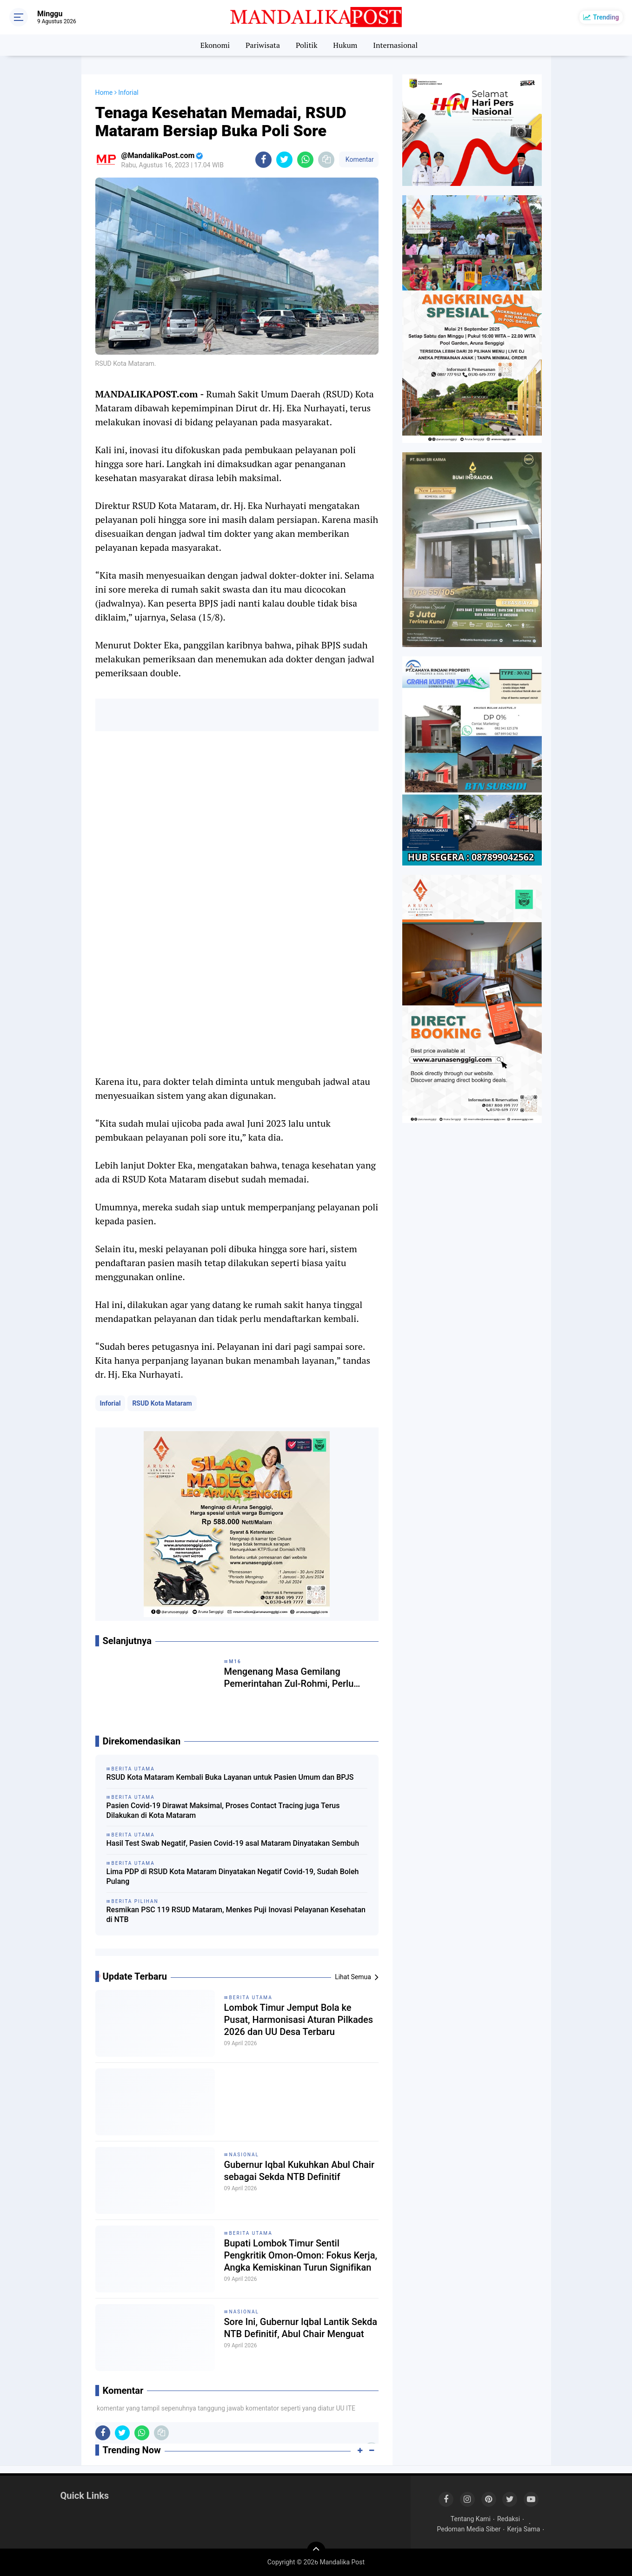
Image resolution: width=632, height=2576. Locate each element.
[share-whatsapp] (305, 160)
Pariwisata (263, 45)
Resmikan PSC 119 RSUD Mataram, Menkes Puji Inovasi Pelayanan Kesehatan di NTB (236, 1914)
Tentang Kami (471, 2519)
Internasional (395, 45)
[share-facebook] (263, 160)
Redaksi (508, 2519)
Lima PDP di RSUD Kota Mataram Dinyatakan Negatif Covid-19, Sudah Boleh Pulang (232, 1876)
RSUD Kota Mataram (162, 1403)
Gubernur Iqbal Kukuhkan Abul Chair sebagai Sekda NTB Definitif (299, 2170)
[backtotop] (316, 2551)
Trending (606, 17)
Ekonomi (215, 45)
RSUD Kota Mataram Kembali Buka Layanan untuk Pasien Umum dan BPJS (230, 1777)
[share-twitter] (284, 160)
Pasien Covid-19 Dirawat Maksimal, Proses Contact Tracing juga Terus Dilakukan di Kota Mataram (223, 1810)
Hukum (345, 45)
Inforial (110, 1403)
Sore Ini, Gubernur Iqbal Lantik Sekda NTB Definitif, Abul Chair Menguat (300, 2327)
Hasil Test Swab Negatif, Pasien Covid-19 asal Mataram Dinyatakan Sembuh (232, 1843)
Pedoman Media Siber (469, 2529)
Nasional (244, 2154)
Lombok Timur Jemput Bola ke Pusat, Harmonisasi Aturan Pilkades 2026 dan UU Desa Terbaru (298, 2019)
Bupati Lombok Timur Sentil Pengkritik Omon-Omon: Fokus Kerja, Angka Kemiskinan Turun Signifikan (300, 2255)
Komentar (358, 159)
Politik (307, 45)
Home (104, 92)
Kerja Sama (523, 2529)
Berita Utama (251, 1997)
